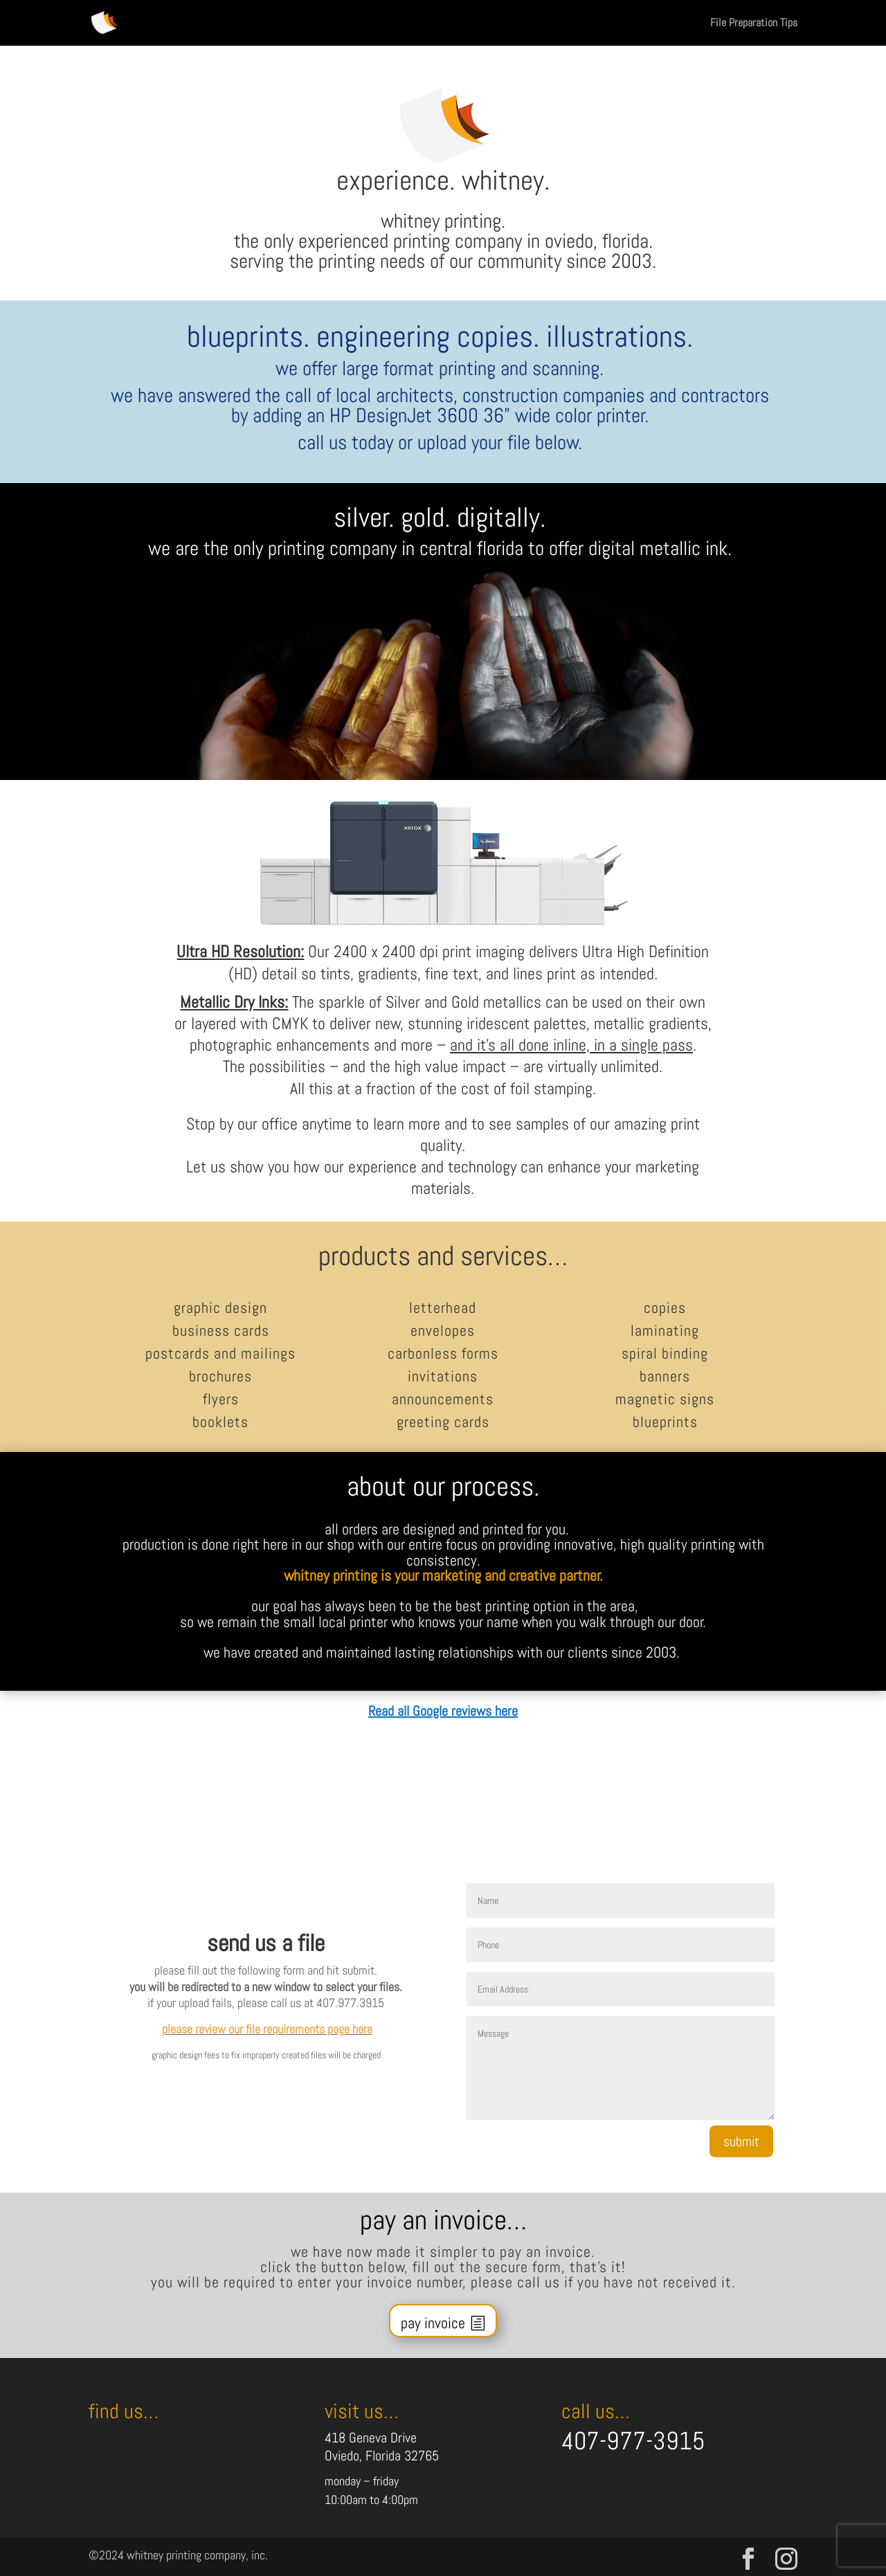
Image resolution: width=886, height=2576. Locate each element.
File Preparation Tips (753, 24)
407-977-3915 (633, 2441)
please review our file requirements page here (267, 2029)
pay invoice (433, 2322)
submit (741, 2141)
